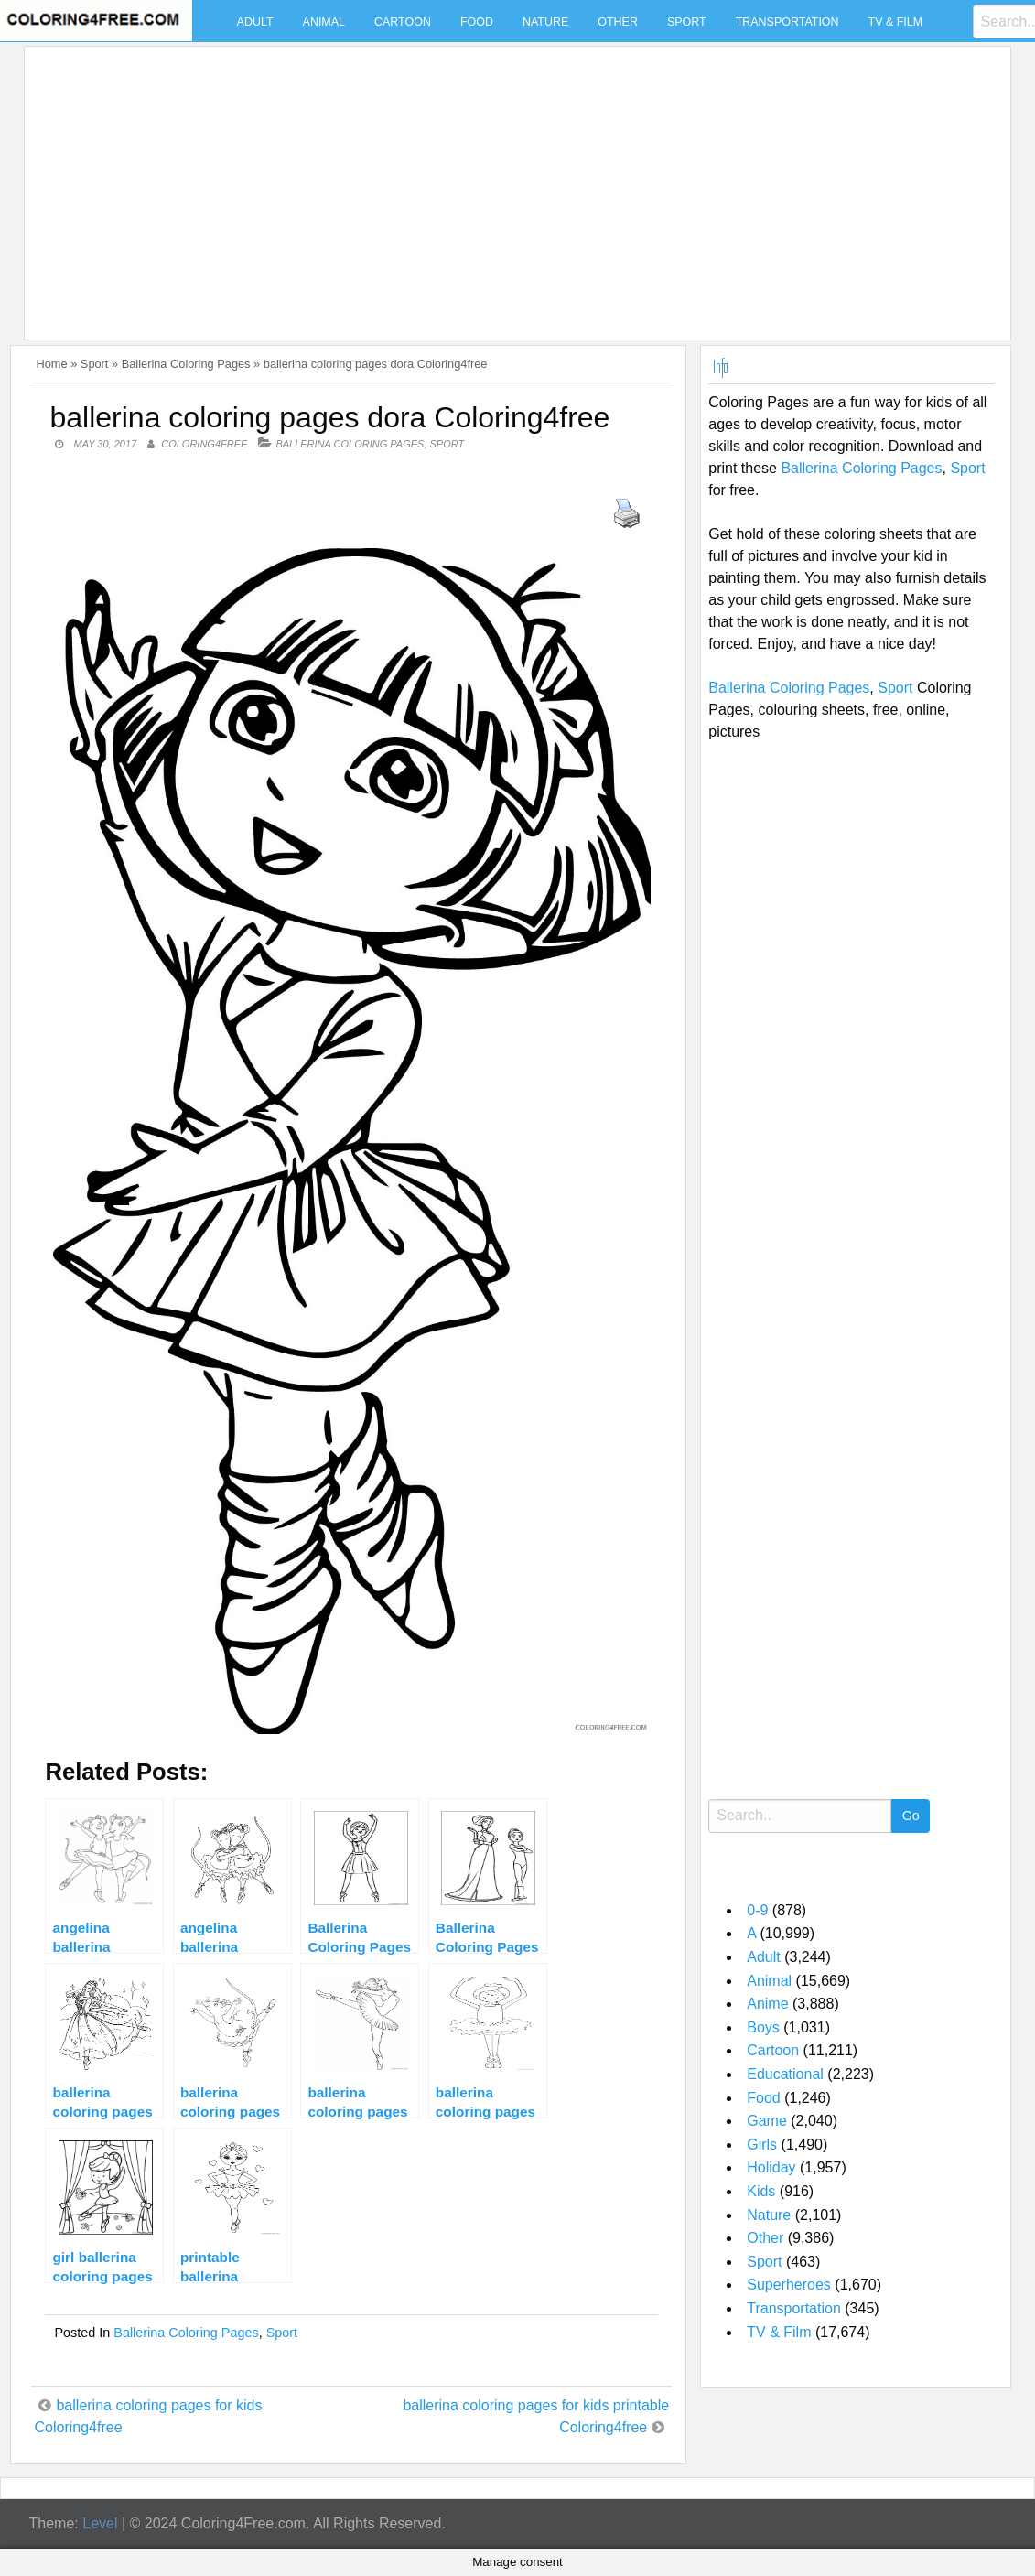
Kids (761, 2191)
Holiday (771, 2167)
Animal (324, 22)
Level (99, 2523)
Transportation (787, 22)
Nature (545, 22)
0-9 (757, 1910)
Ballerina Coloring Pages (186, 364)
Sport (686, 22)
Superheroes (789, 2284)
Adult (255, 22)
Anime (767, 2003)
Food (476, 22)
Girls (762, 2144)
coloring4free (204, 443)
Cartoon (402, 22)
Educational (785, 2074)
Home (51, 364)
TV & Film (895, 22)
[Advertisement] (512, 182)
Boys (763, 2027)
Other (618, 22)
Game (767, 2121)
